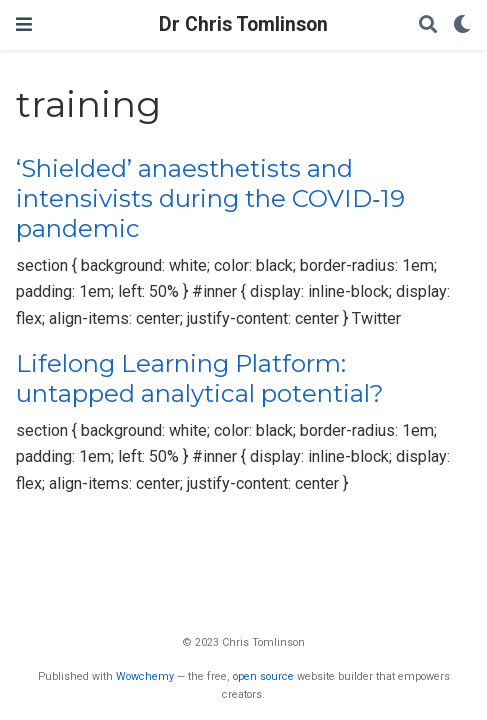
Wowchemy (145, 676)
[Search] (428, 25)
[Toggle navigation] (24, 24)
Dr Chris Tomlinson (243, 24)
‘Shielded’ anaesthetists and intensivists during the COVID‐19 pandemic (210, 199)
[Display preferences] (462, 25)
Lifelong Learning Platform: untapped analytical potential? (200, 378)
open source (263, 676)
